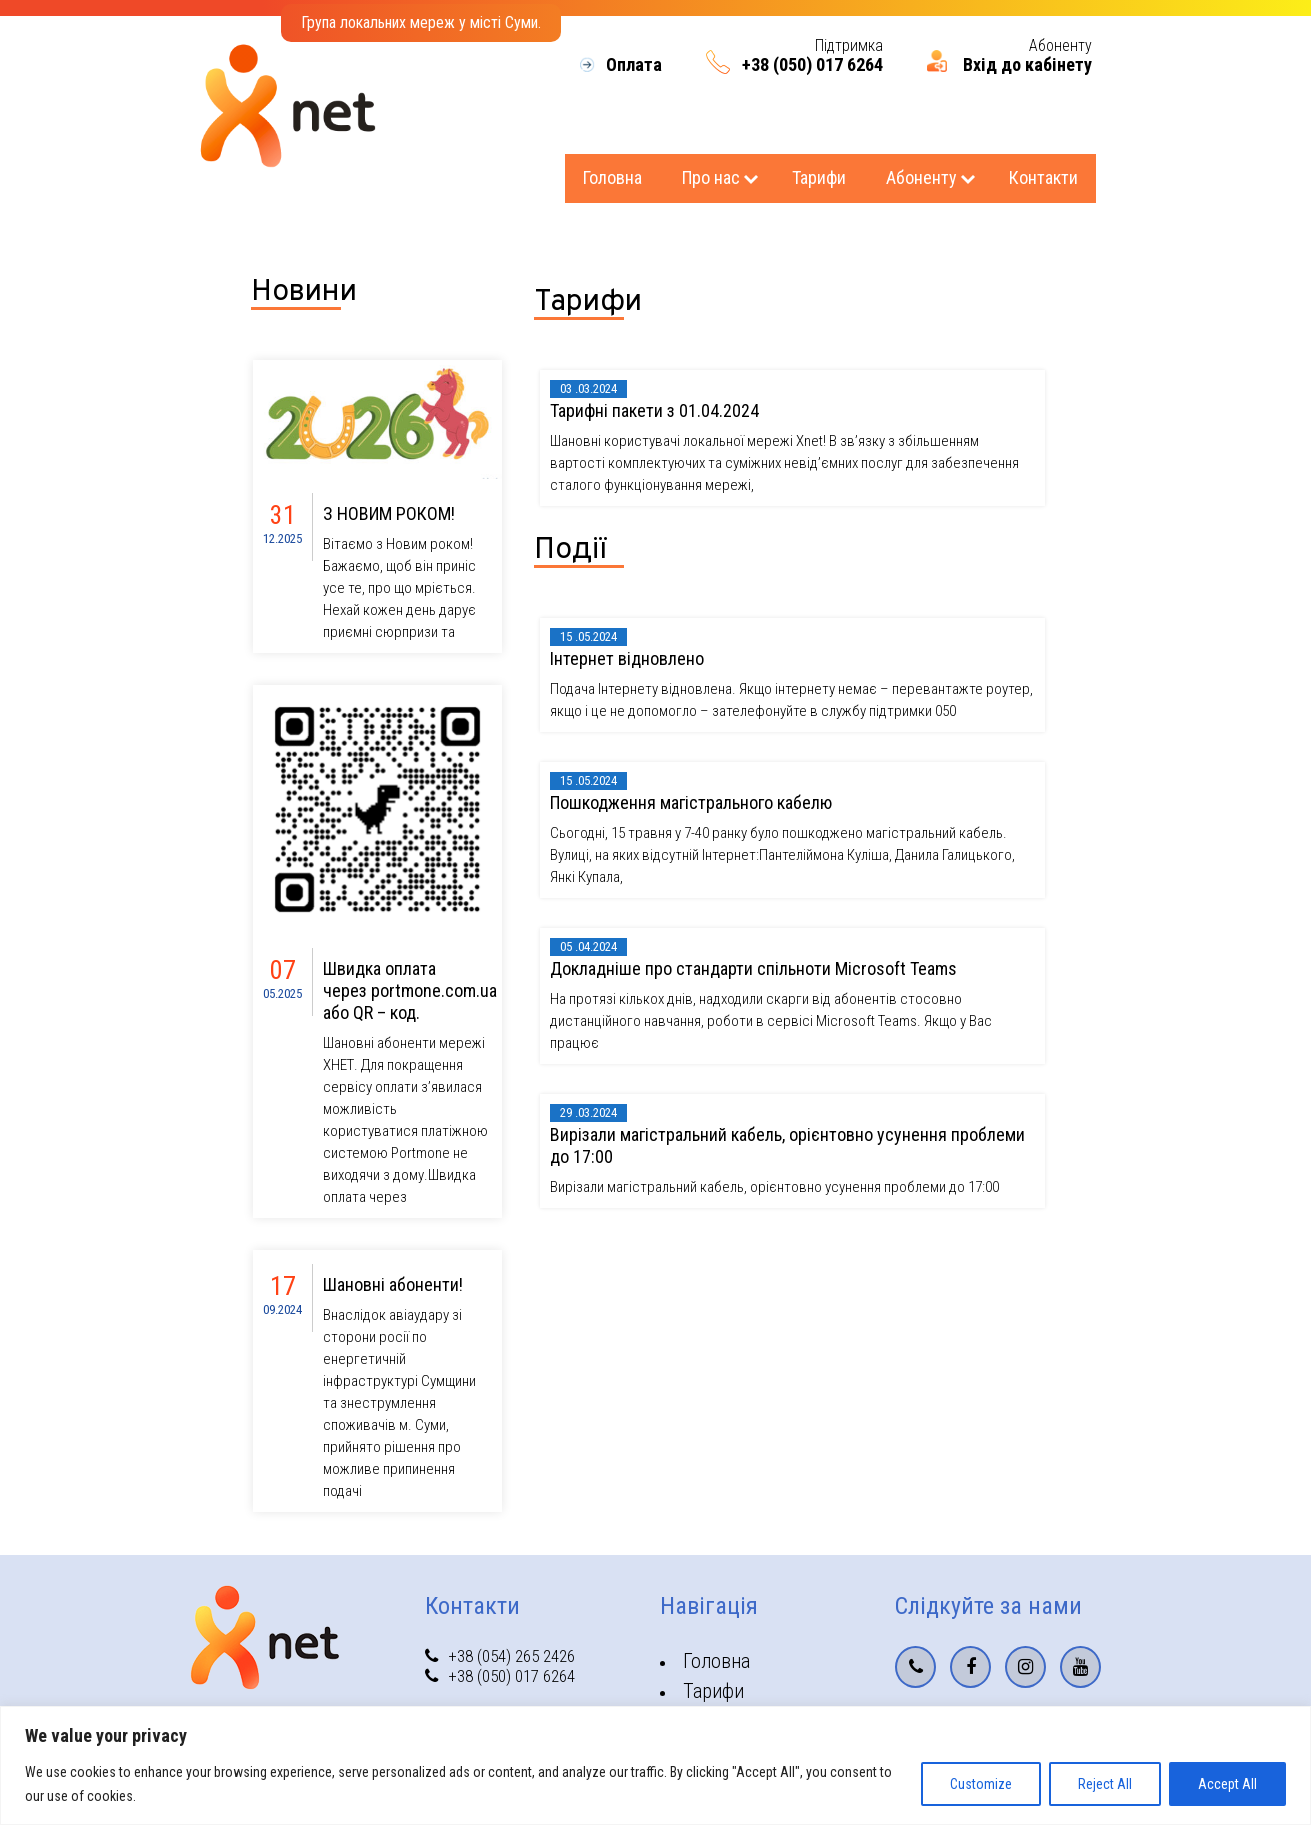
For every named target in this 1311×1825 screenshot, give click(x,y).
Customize (981, 1784)
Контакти (1043, 177)
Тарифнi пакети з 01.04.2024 (654, 410)
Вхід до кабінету (1027, 65)
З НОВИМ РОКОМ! (389, 513)
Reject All (1105, 1784)
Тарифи (819, 177)
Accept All (1227, 1784)
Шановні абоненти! (393, 1284)
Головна (612, 177)
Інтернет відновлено (627, 658)
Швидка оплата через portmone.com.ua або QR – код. (410, 990)
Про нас (711, 177)
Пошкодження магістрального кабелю (691, 802)
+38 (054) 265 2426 (500, 1656)
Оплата (634, 65)
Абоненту (921, 177)
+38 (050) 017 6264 (812, 65)
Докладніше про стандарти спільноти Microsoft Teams (753, 968)
